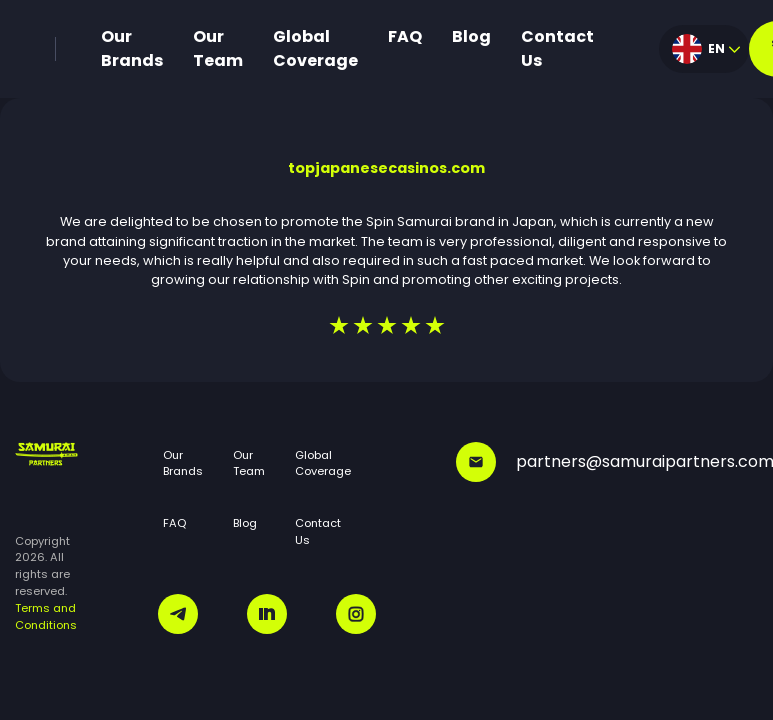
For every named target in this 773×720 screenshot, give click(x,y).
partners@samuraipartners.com (607, 462)
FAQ (405, 36)
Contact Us (557, 48)
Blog (471, 36)
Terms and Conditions (46, 616)
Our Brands (132, 48)
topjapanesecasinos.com (386, 168)
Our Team (218, 48)
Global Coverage (315, 48)
